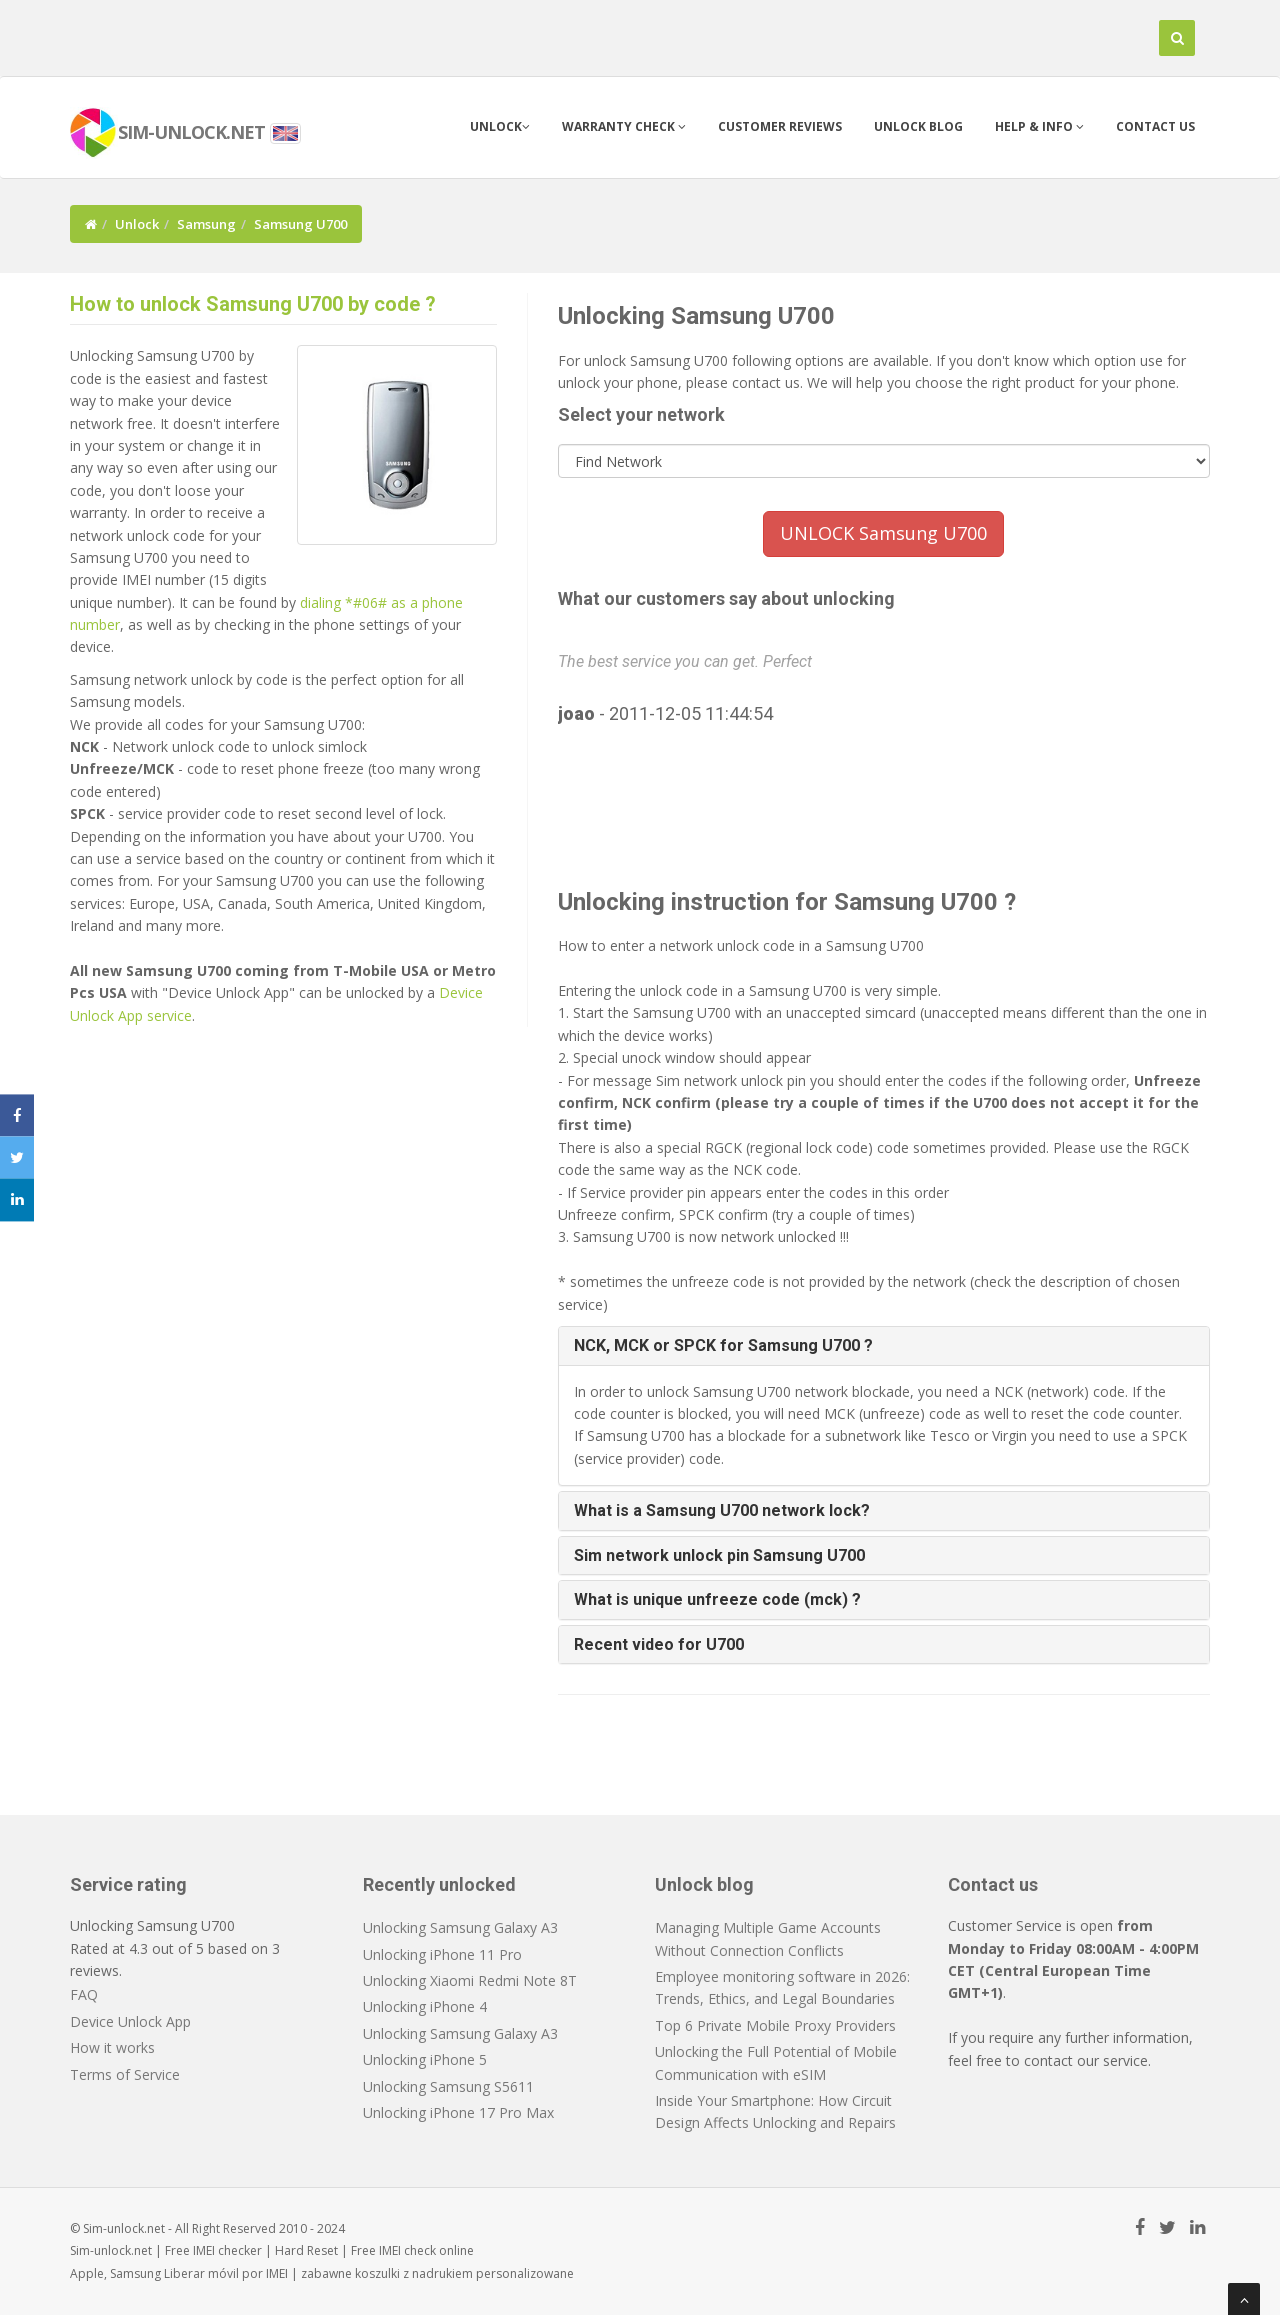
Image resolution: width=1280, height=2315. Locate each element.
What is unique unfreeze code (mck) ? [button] (717, 1599)
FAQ (84, 1994)
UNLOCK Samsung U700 (883, 533)
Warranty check (624, 126)
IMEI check (407, 2250)
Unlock (500, 126)
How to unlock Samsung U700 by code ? (253, 304)
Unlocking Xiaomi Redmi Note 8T (470, 1980)
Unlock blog (918, 126)
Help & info (1039, 126)
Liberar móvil (201, 2273)
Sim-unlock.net (111, 2250)
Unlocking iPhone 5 (425, 2059)
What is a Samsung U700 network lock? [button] (722, 1510)
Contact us (1155, 126)
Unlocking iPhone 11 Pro (442, 1954)
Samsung (206, 224)
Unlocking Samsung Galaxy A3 (460, 1927)
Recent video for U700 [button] (659, 1644)
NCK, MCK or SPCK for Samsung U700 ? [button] (723, 1345)
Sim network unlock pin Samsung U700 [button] (719, 1555)
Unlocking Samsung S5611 (448, 2086)
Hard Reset (306, 2250)
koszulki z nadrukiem (414, 2273)
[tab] (884, 1346)
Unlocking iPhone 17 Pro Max (458, 2112)
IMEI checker (227, 2250)
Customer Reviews (780, 126)
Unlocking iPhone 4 (425, 2006)
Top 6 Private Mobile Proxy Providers (775, 2025)
